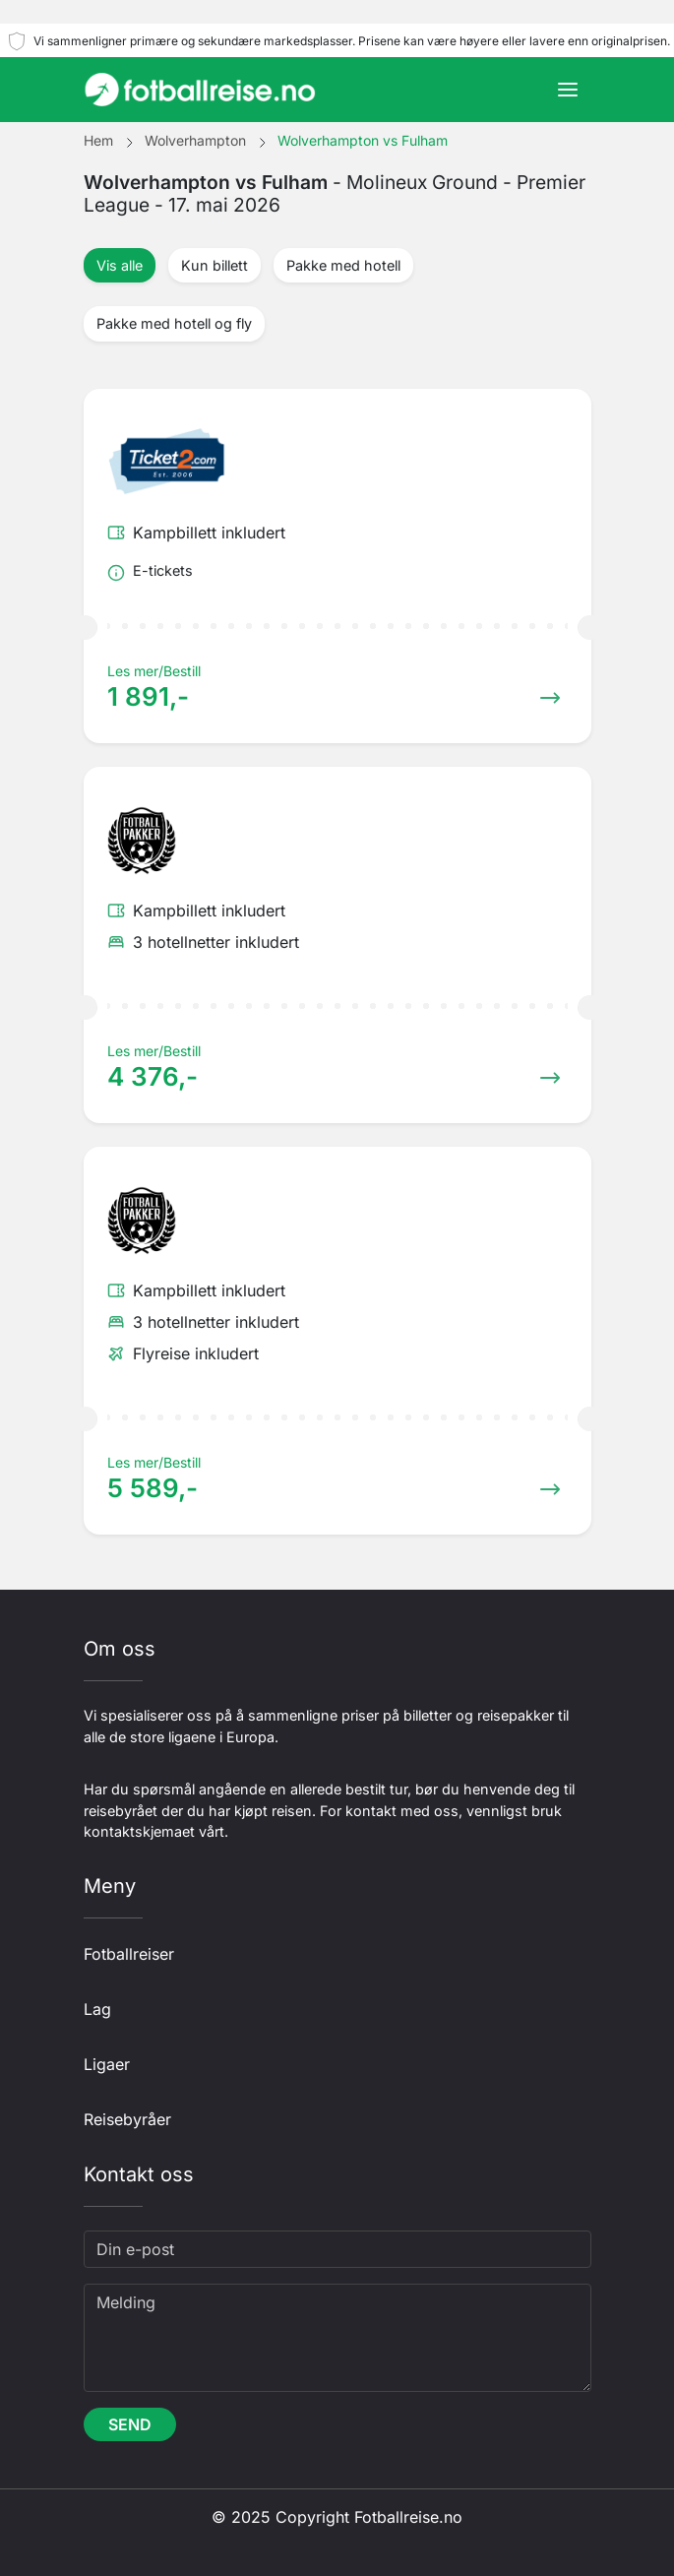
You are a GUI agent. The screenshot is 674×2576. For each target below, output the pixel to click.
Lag (97, 2009)
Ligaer (107, 2064)
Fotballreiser (129, 1954)
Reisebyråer (127, 2119)
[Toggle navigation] (567, 89)
